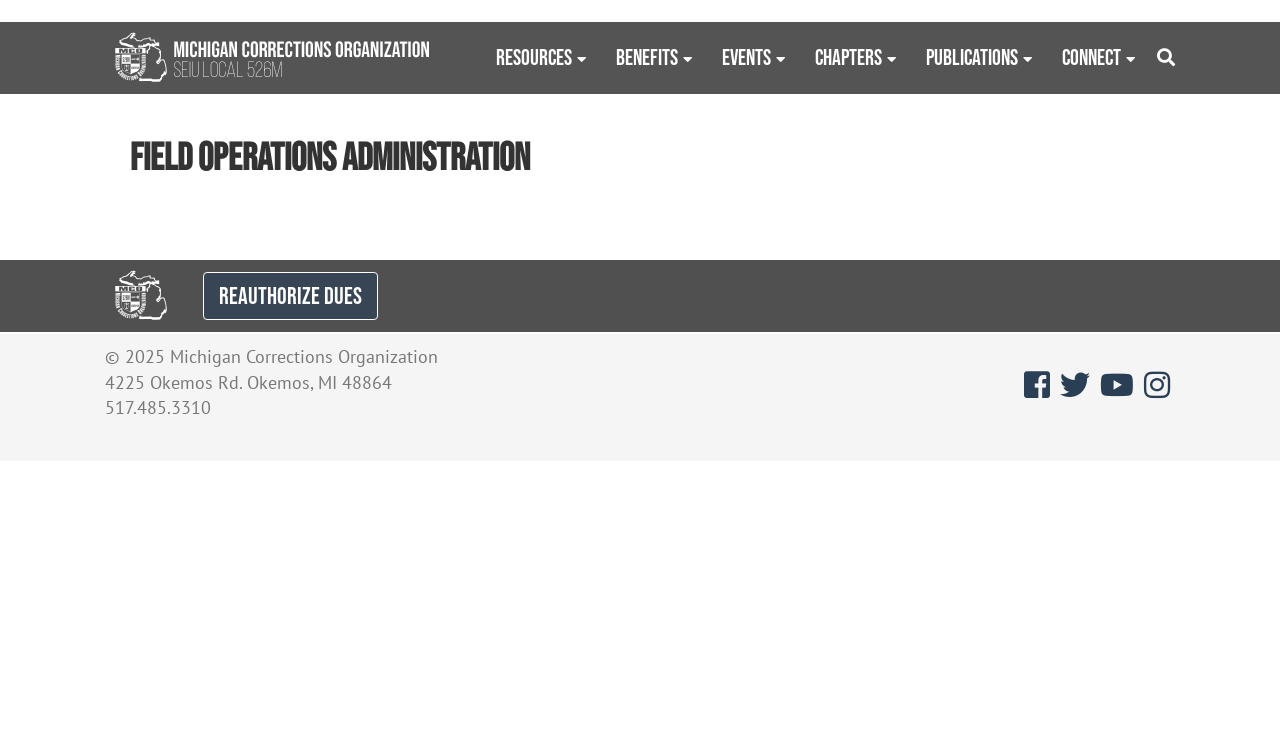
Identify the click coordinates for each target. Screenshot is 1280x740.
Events (746, 57)
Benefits (647, 57)
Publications (972, 57)
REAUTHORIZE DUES (290, 295)
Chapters (848, 57)
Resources (534, 57)
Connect (1091, 57)
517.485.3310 (158, 407)
